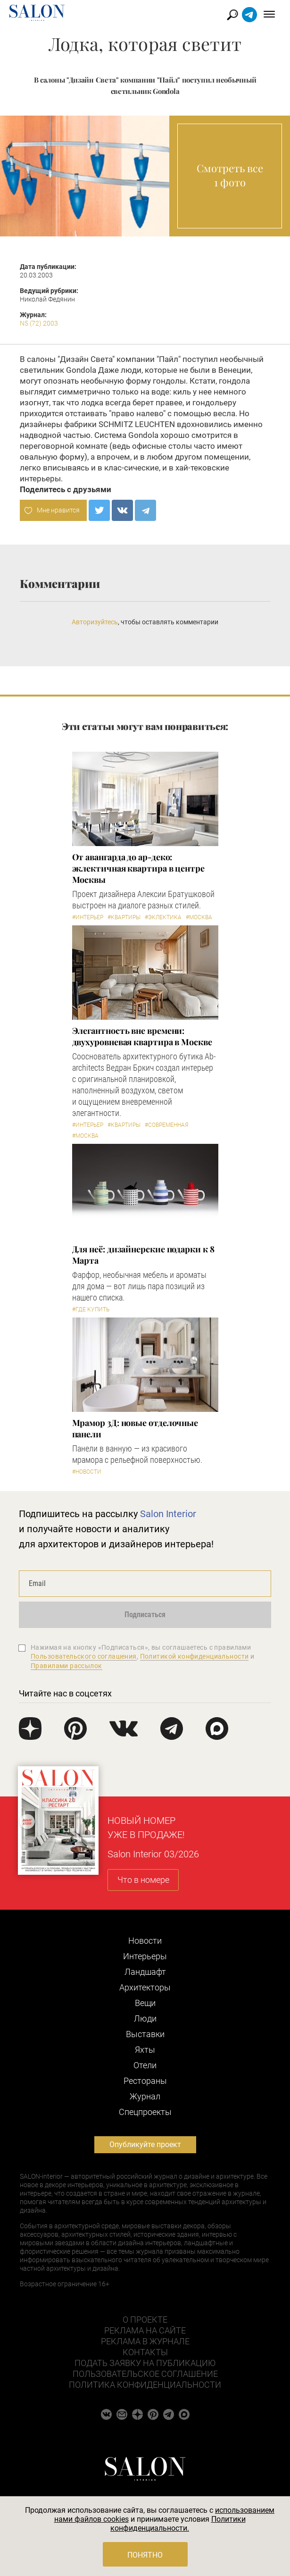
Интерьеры (145, 1956)
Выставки (145, 2034)
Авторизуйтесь (95, 622)
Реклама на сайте (145, 2330)
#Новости (86, 1472)
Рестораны (145, 2081)
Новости (145, 1941)
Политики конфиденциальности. (178, 2524)
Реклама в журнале (145, 2341)
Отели (145, 2065)
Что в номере (143, 1880)
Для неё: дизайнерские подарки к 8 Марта (143, 1254)
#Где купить (90, 1309)
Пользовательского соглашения (84, 1656)
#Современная (166, 1125)
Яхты (145, 2050)
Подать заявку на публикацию (145, 2363)
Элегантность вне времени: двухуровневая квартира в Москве (142, 1036)
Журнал (145, 2096)
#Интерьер (87, 917)
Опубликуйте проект (145, 2144)
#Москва (199, 917)
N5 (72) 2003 (39, 323)
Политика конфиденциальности (145, 2385)
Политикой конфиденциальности (194, 1656)
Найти (232, 14)
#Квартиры (124, 917)
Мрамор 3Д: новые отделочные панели (135, 1428)
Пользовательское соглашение (145, 2374)
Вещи (145, 2003)
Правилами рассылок (66, 1666)
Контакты (145, 2352)
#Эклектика (163, 917)
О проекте (145, 2319)
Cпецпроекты (145, 2112)
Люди (145, 2018)
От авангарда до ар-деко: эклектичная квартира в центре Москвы (138, 868)
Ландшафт (145, 1972)
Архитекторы (145, 1987)
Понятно (145, 2555)
